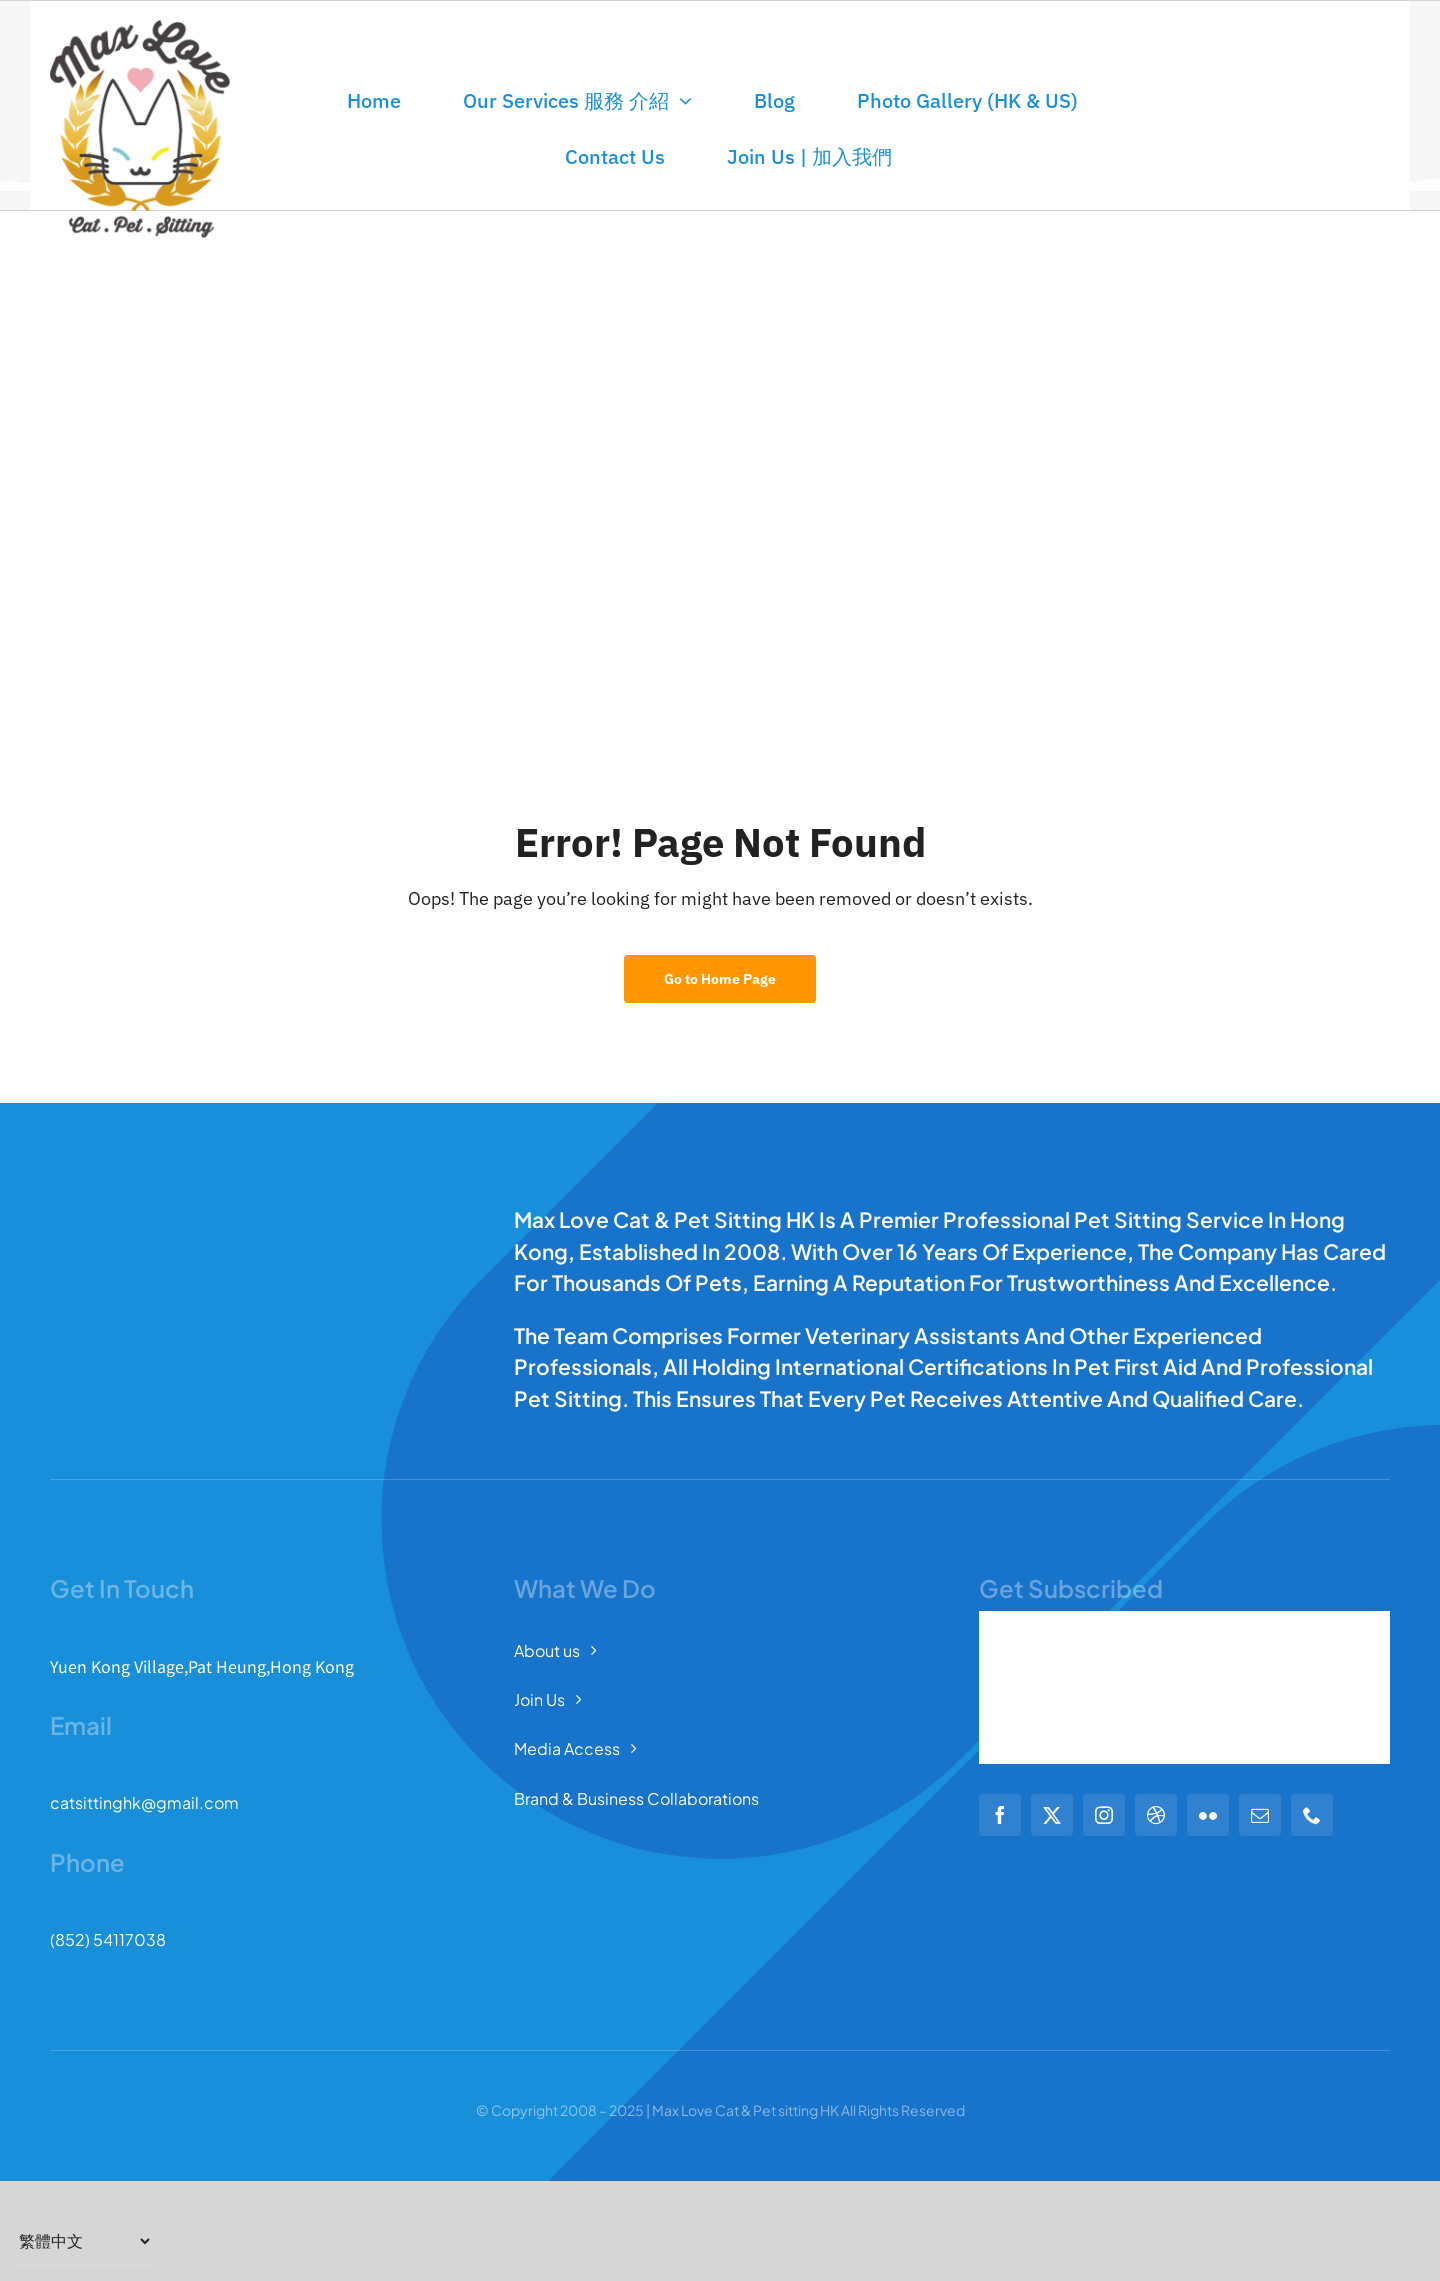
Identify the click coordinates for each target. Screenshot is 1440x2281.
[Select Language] (84, 2241)
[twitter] (1052, 1815)
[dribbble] (1156, 1815)
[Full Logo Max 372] (140, 28)
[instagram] (1104, 1815)
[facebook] (1000, 1815)
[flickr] (1208, 1815)
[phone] (1312, 1815)
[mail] (1260, 1815)
